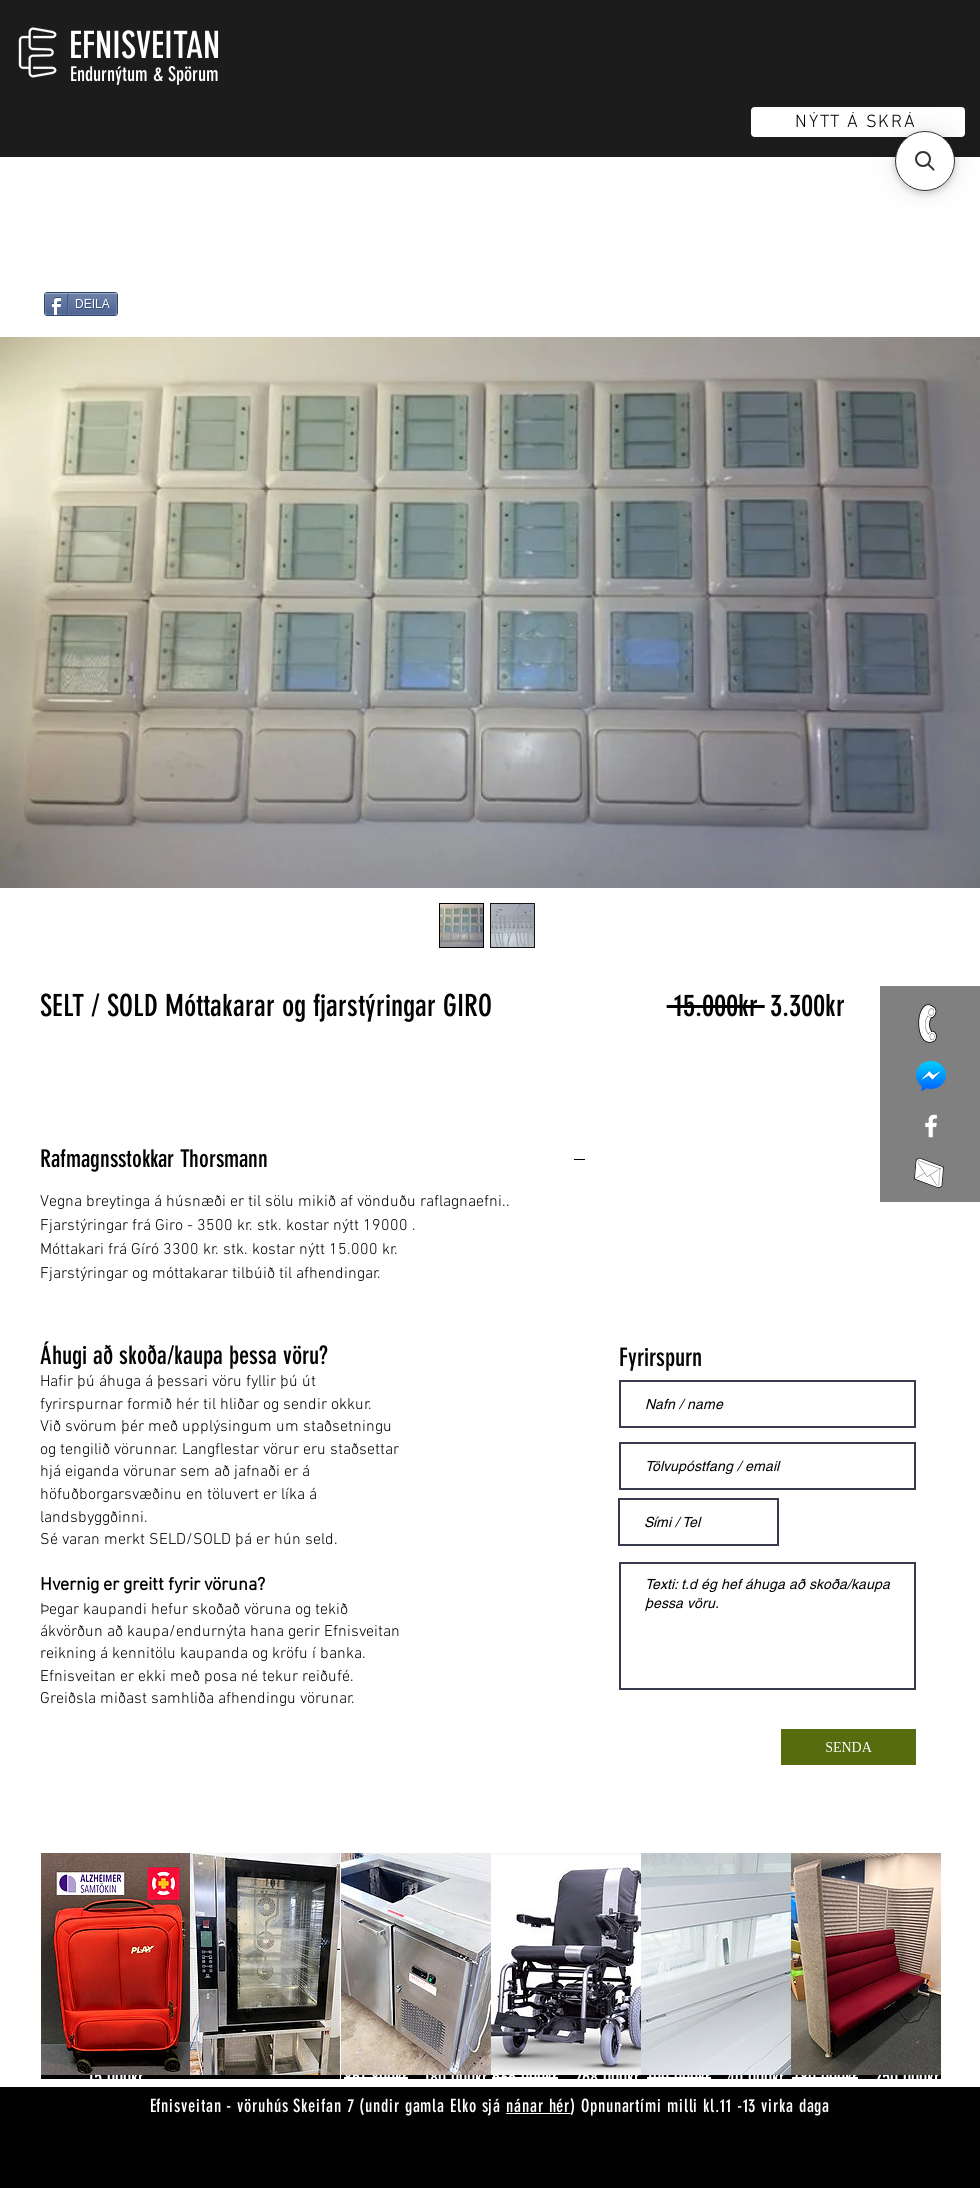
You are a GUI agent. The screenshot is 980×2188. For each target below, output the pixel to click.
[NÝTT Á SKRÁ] (858, 122)
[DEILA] (81, 304)
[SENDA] (848, 1747)
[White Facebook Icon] (931, 1126)
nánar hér (538, 2106)
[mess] (931, 1076)
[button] (925, 161)
